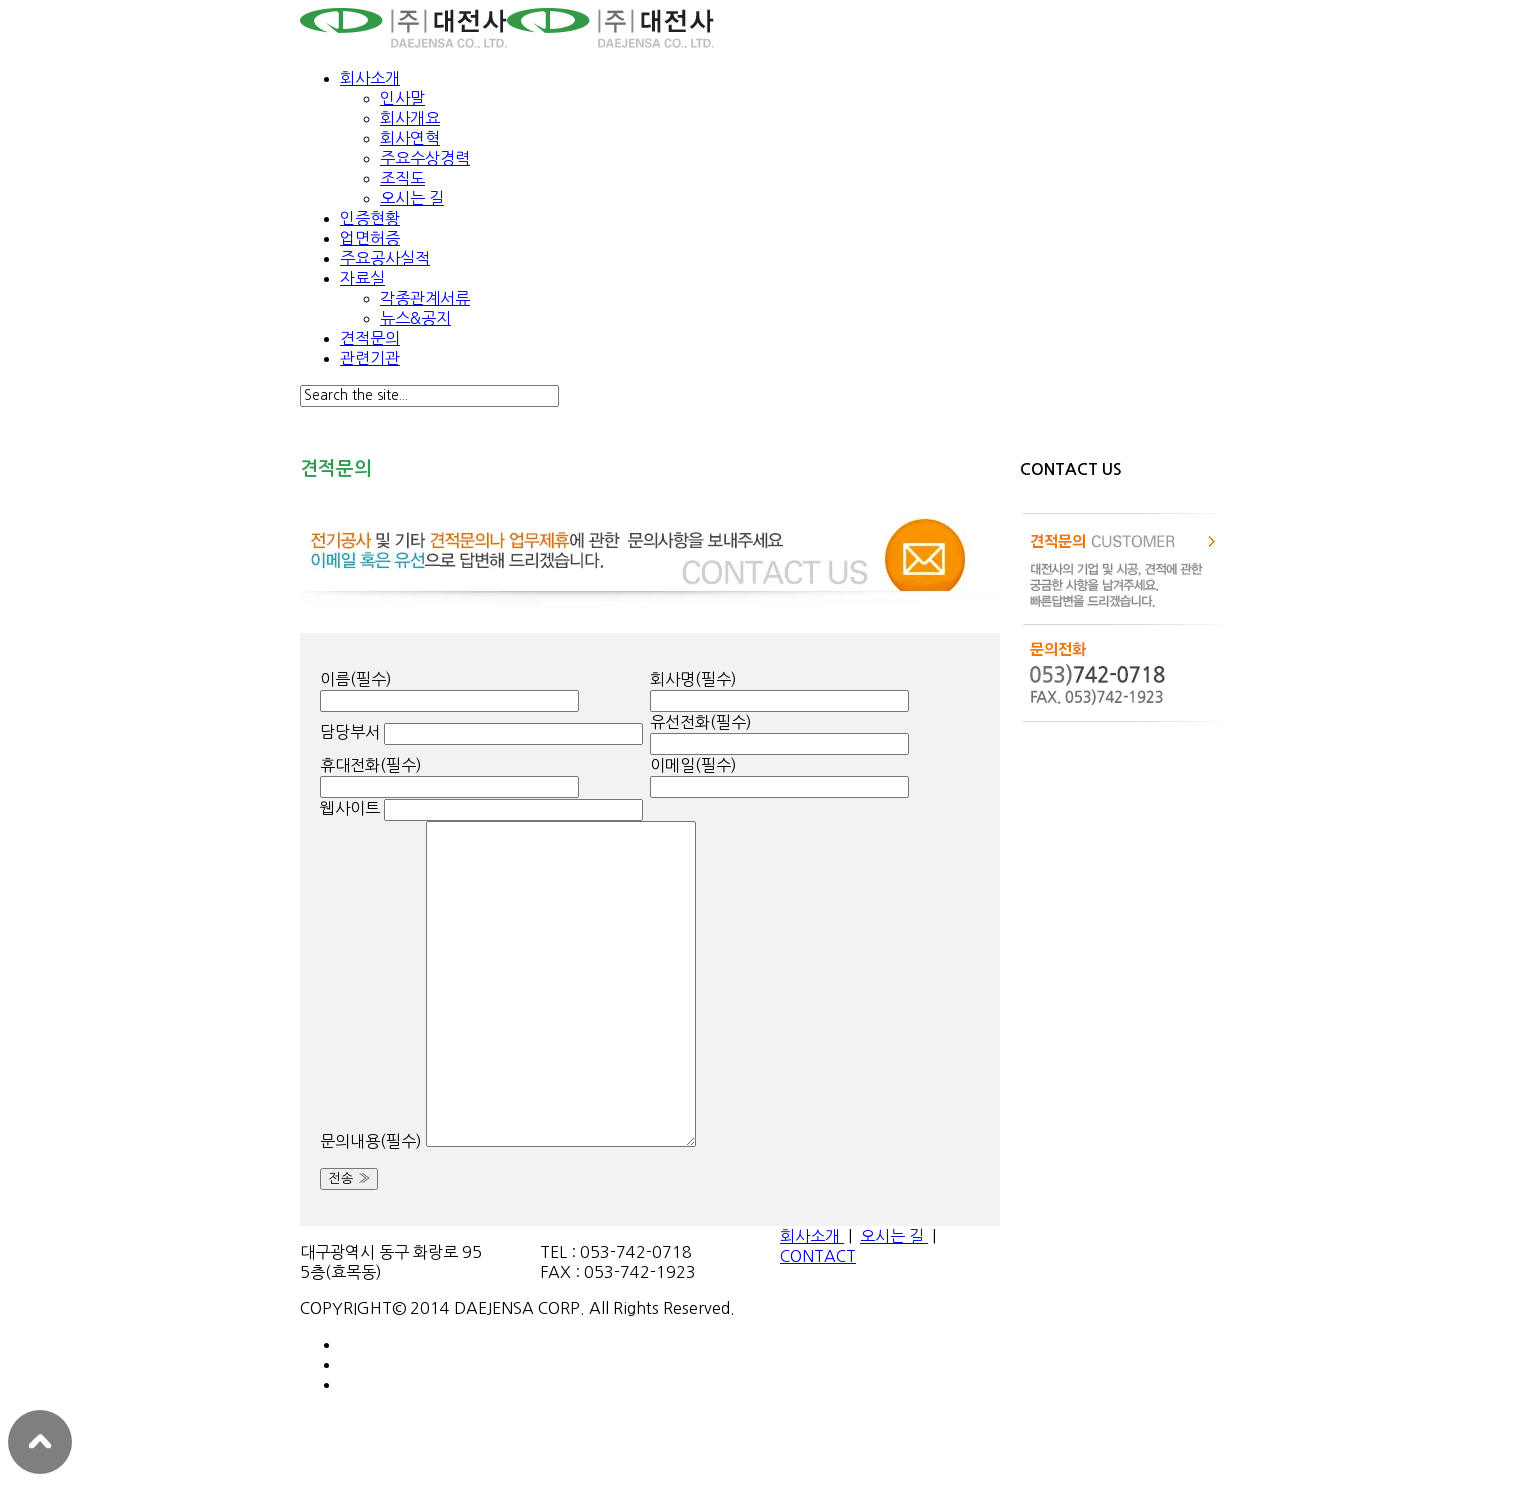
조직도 (402, 178)
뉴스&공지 (415, 318)
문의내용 (371, 1141)
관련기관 (370, 358)
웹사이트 (350, 808)
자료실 (362, 278)
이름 (356, 679)
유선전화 (701, 722)
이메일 (693, 765)
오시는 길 (412, 198)
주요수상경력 (425, 158)
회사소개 (370, 78)
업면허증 (370, 238)
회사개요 (410, 118)
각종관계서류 (425, 298)
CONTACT (818, 1256)
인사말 (402, 98)
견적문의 (370, 338)
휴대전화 (371, 765)
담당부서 (350, 732)
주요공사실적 (385, 258)
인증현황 (370, 218)
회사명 (693, 679)
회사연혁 (410, 138)
